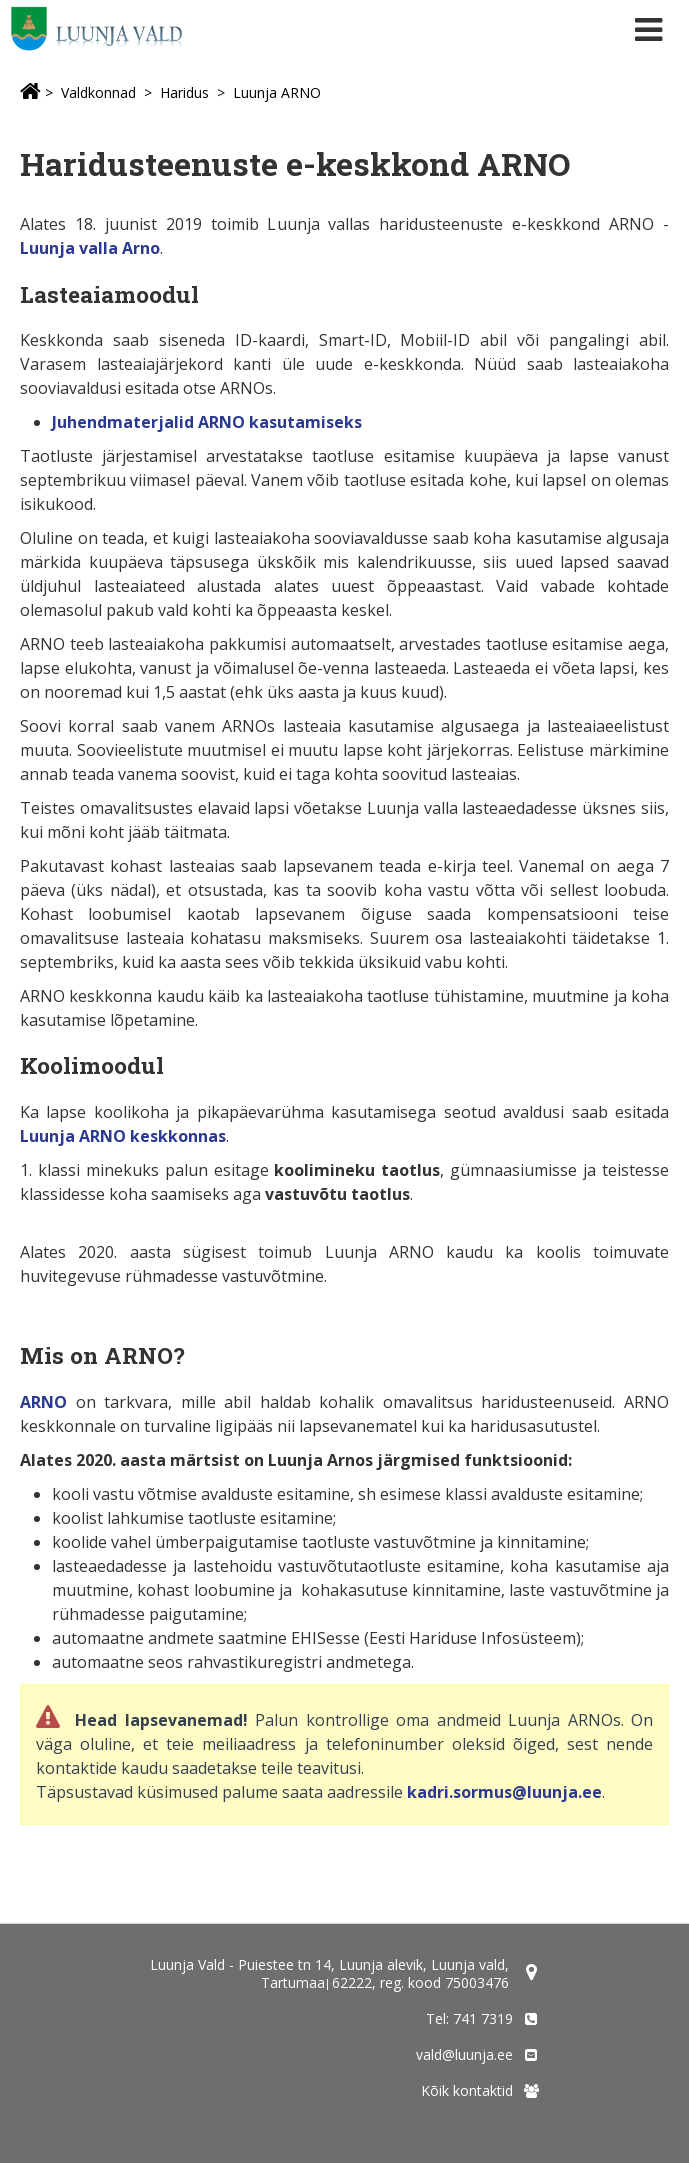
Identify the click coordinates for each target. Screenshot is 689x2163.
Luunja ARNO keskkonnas (123, 1136)
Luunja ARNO (277, 92)
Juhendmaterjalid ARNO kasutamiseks (207, 422)
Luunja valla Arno (90, 248)
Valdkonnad (98, 92)
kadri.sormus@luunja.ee (504, 1792)
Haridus (184, 92)
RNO (49, 1402)
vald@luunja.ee (464, 2054)
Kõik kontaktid (467, 2090)
